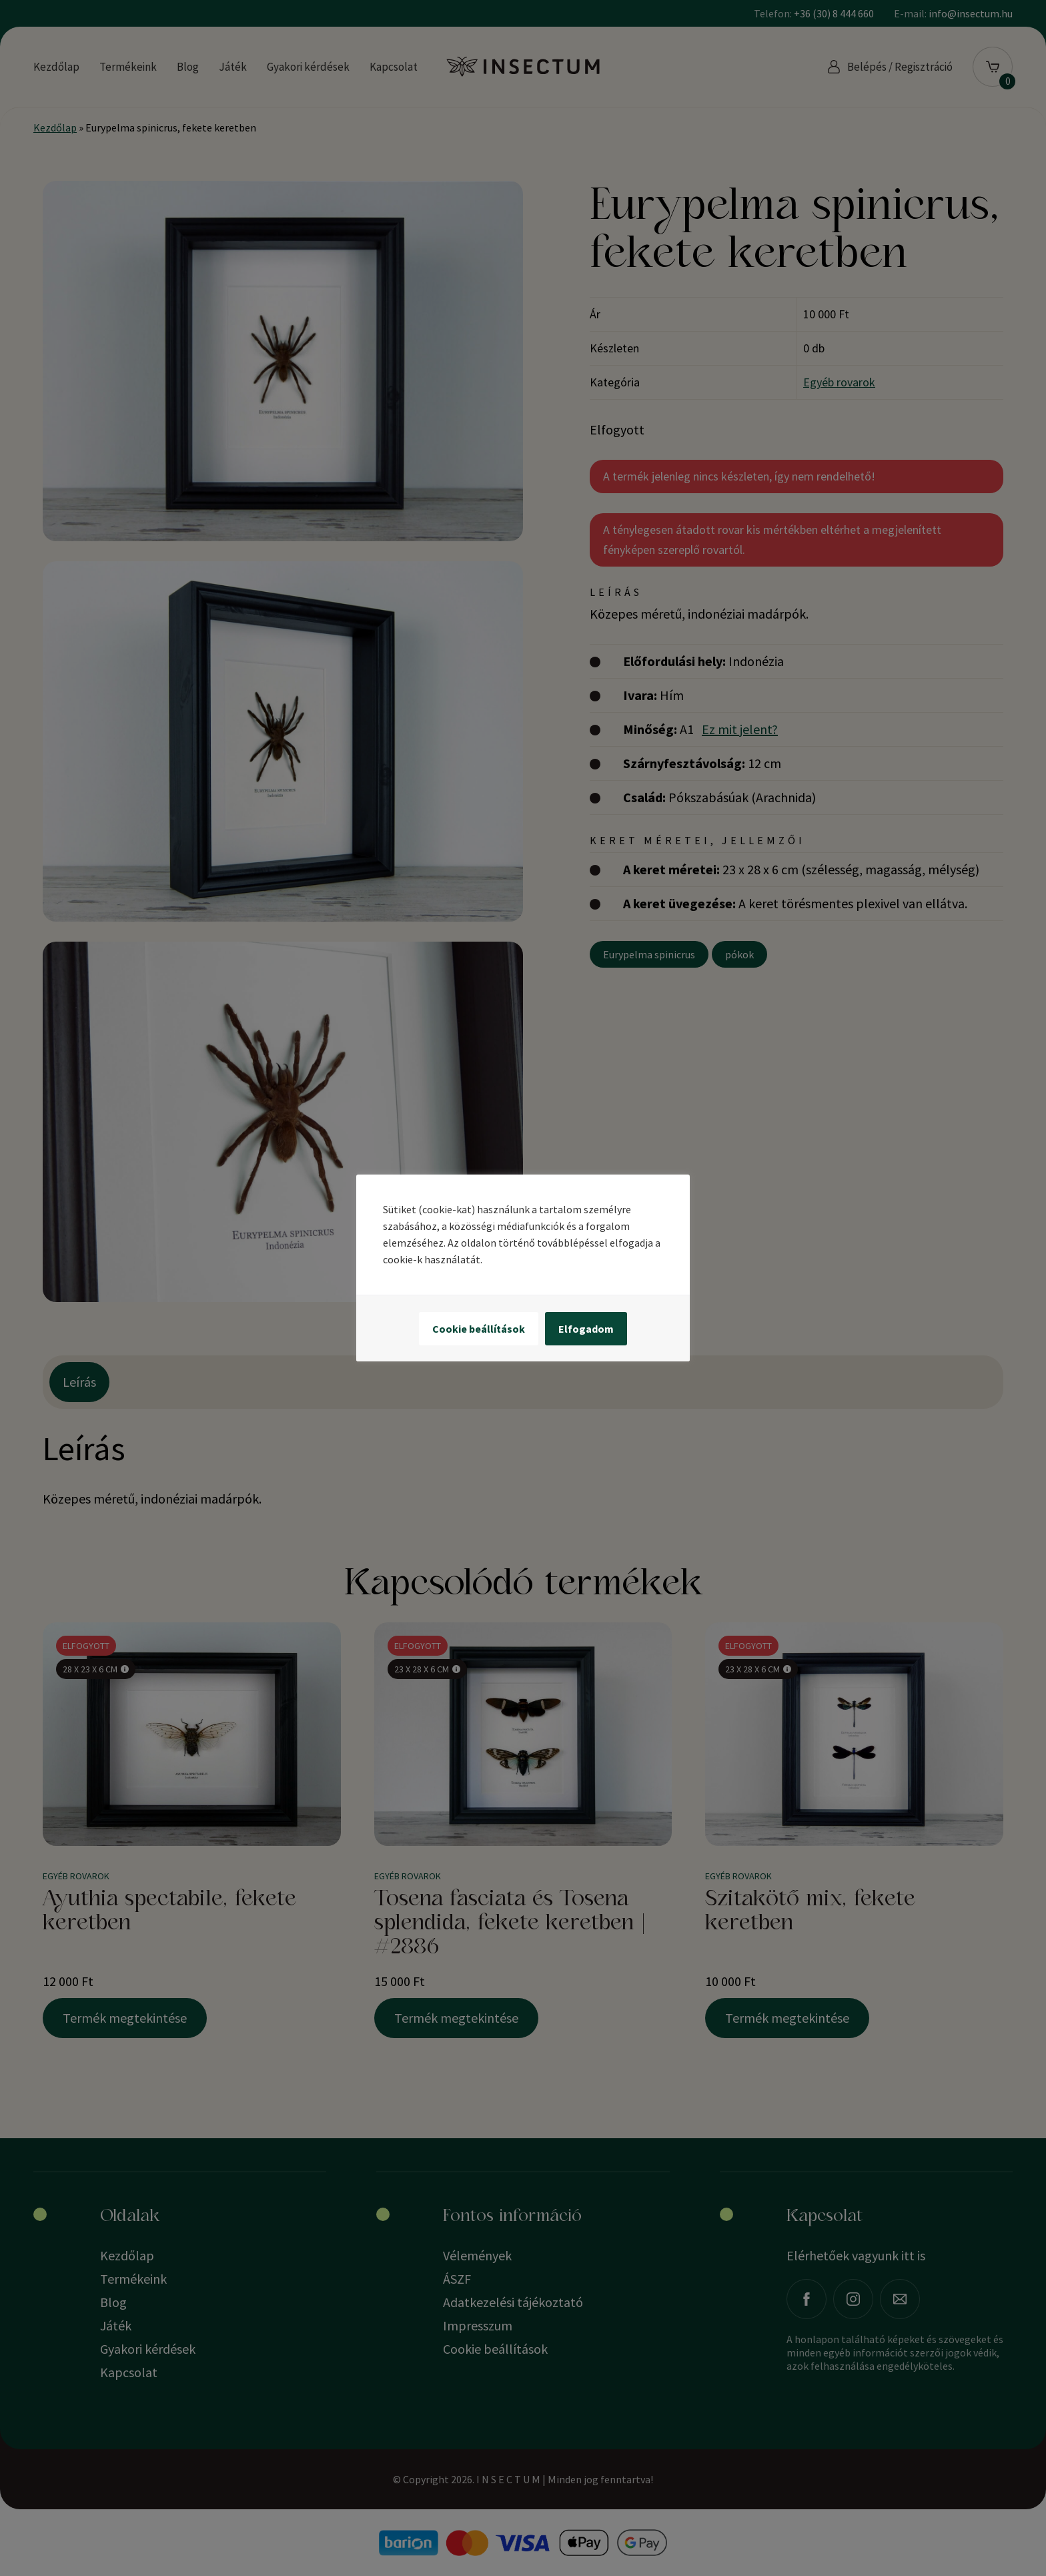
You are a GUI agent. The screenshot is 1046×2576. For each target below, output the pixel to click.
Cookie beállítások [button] (478, 1328)
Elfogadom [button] (586, 1328)
